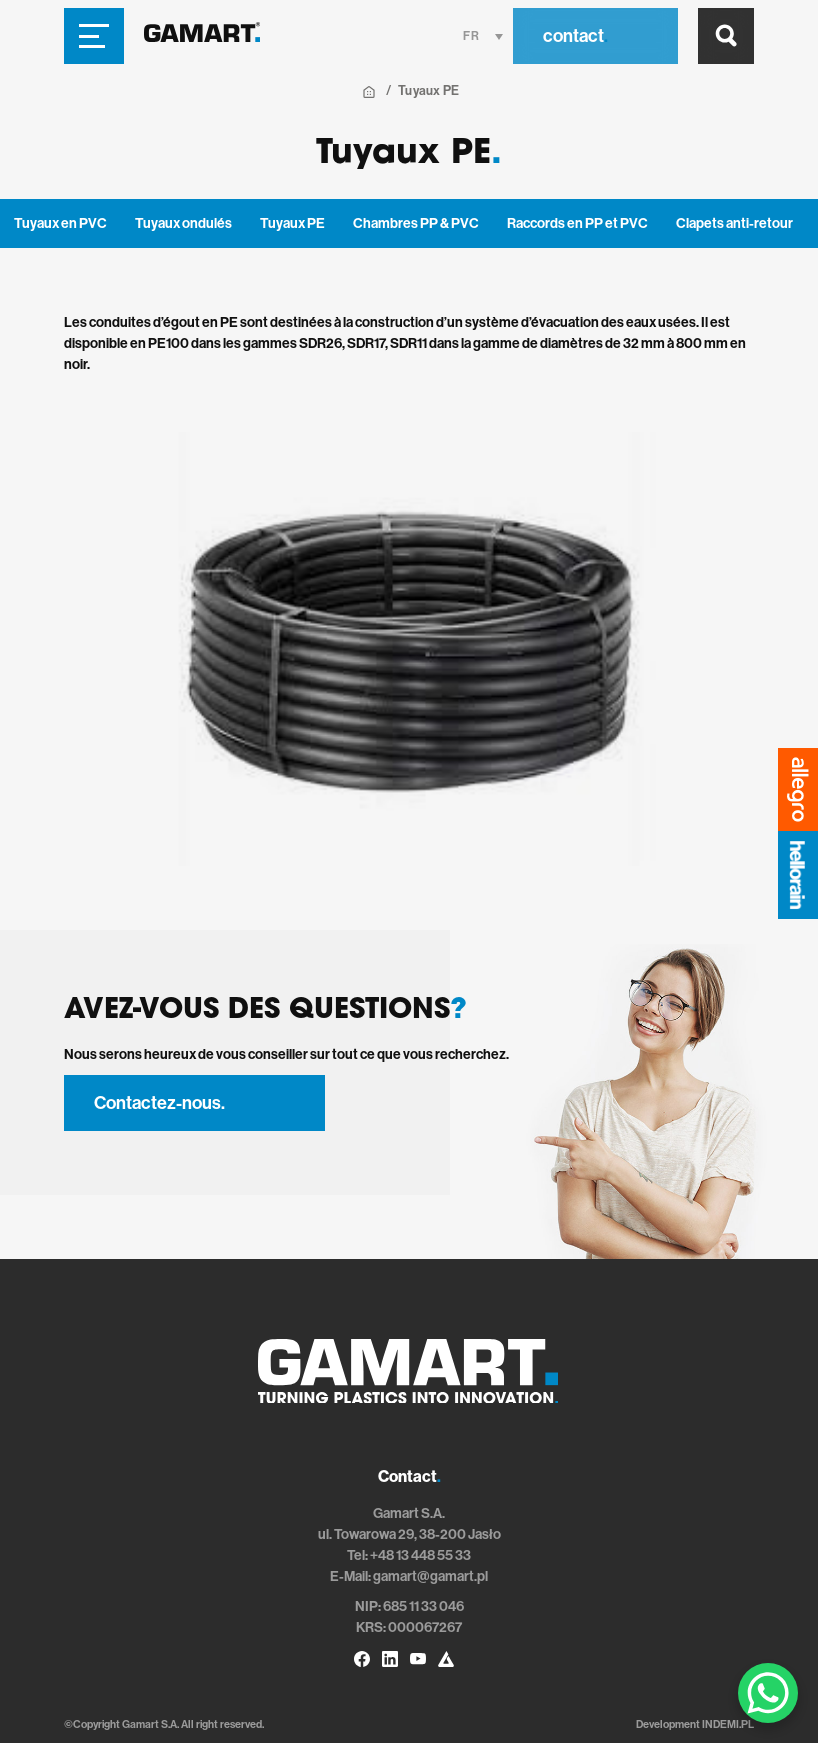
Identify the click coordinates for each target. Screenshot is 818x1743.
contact (575, 36)
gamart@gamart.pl (430, 1576)
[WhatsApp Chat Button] (768, 1693)
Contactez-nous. (159, 1103)
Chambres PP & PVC (416, 223)
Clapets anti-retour (734, 223)
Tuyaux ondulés (183, 223)
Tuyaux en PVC (60, 223)
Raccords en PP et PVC (577, 223)
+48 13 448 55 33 (420, 1555)
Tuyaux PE (292, 223)
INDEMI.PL (728, 1724)
